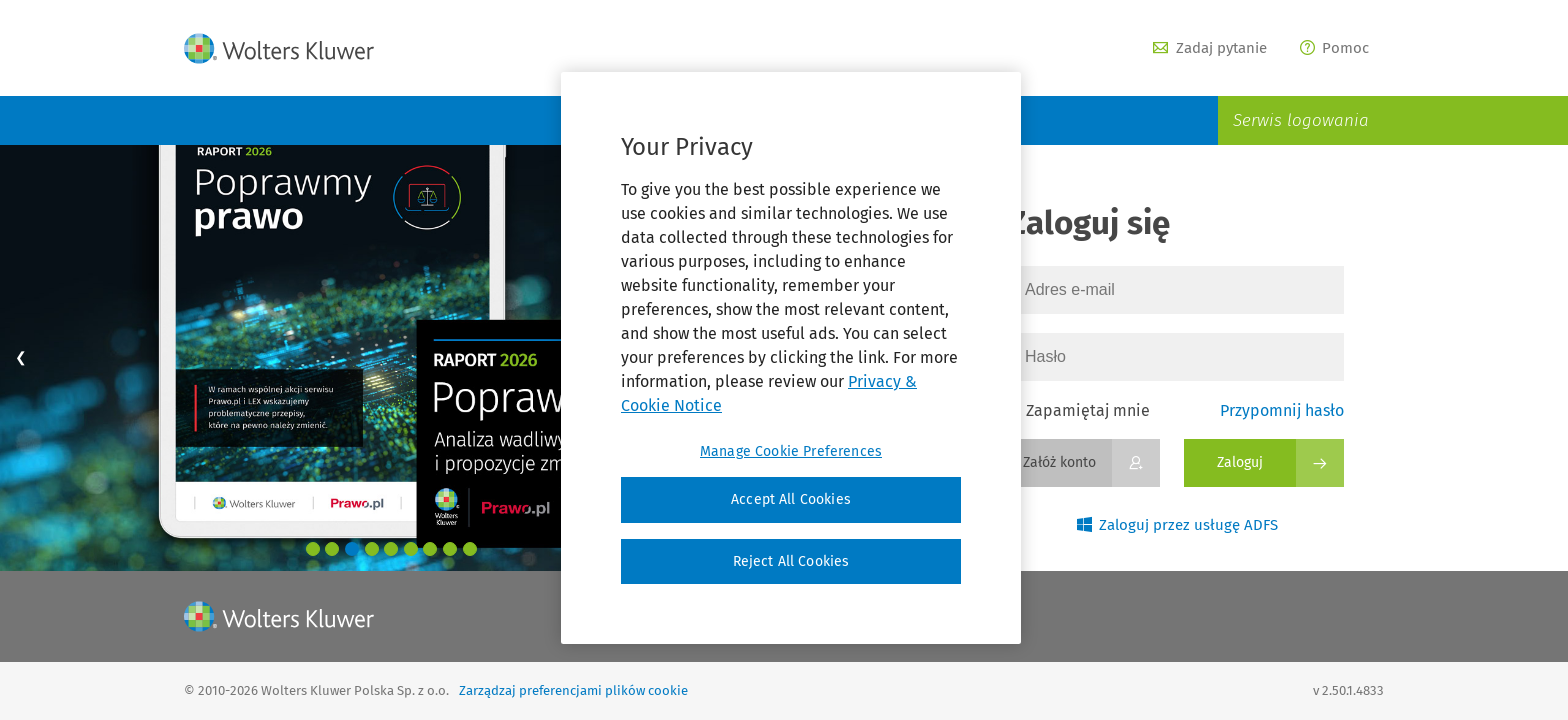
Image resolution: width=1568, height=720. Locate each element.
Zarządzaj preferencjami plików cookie (573, 690)
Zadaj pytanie (1210, 48)
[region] (791, 358)
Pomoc (1335, 48)
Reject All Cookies (791, 561)
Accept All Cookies (791, 499)
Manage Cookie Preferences (791, 451)
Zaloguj (1240, 462)
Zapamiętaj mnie (1079, 410)
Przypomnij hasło (1282, 410)
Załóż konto (1059, 462)
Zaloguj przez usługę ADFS (1178, 525)
